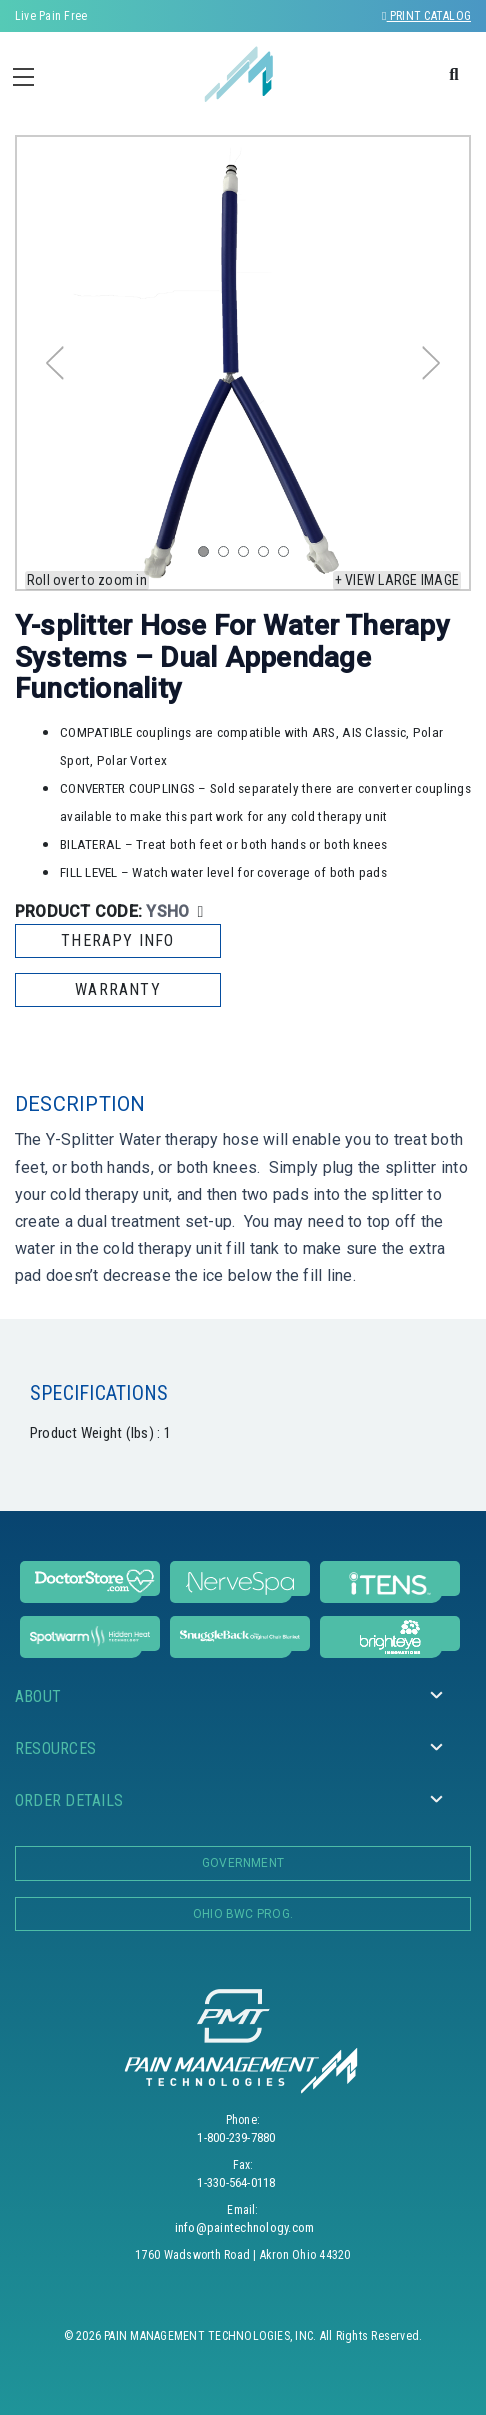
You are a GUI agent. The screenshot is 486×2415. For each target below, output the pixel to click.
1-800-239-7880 (236, 2137)
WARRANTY (118, 989)
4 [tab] (268, 556)
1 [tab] (208, 556)
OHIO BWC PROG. (243, 1914)
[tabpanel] (243, 363)
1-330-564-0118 (236, 2182)
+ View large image (397, 580)
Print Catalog (426, 16)
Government (243, 1863)
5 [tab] (288, 556)
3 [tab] (248, 556)
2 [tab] (228, 556)
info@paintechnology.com (245, 2227)
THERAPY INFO (117, 940)
